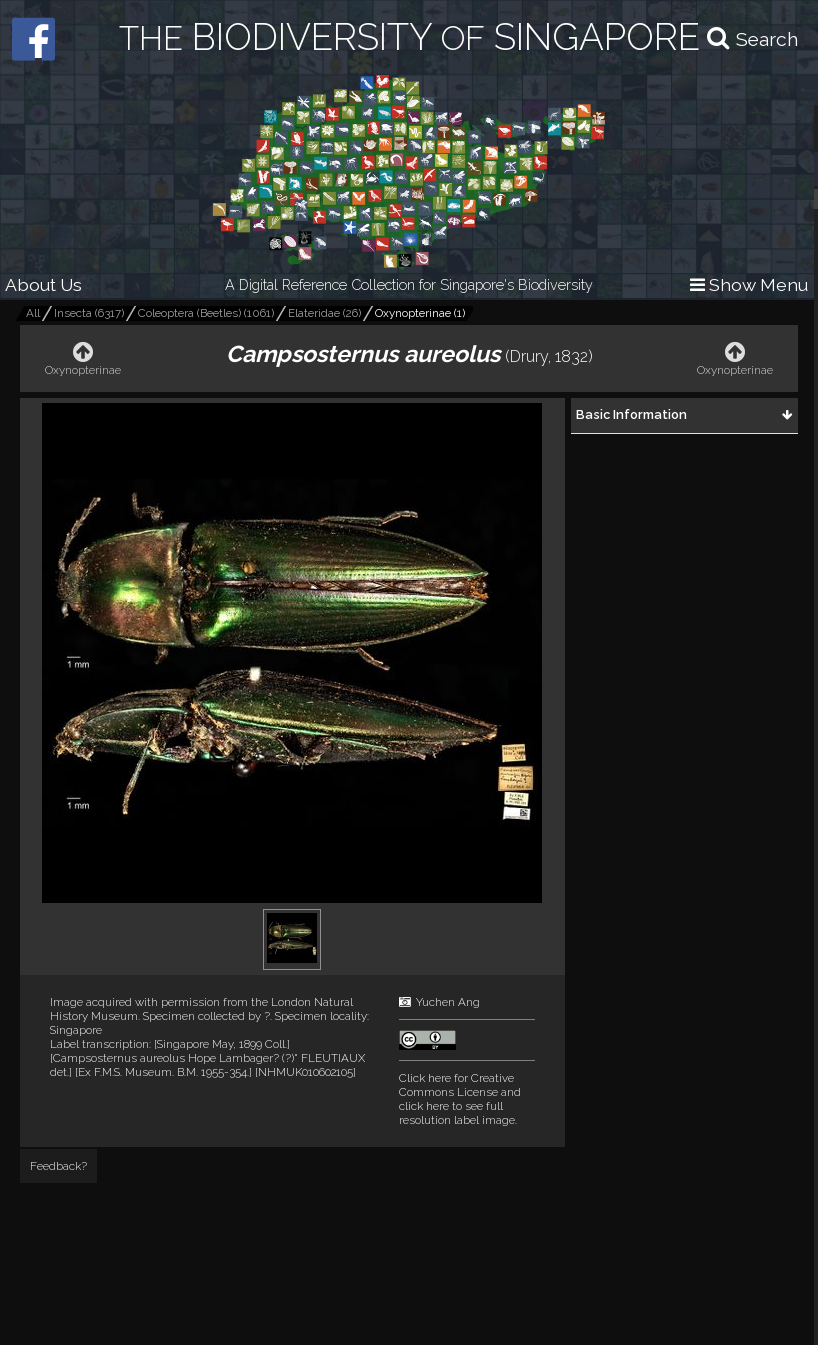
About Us (43, 284)
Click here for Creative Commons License (456, 1085)
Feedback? (58, 1166)
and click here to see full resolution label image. (460, 1099)
